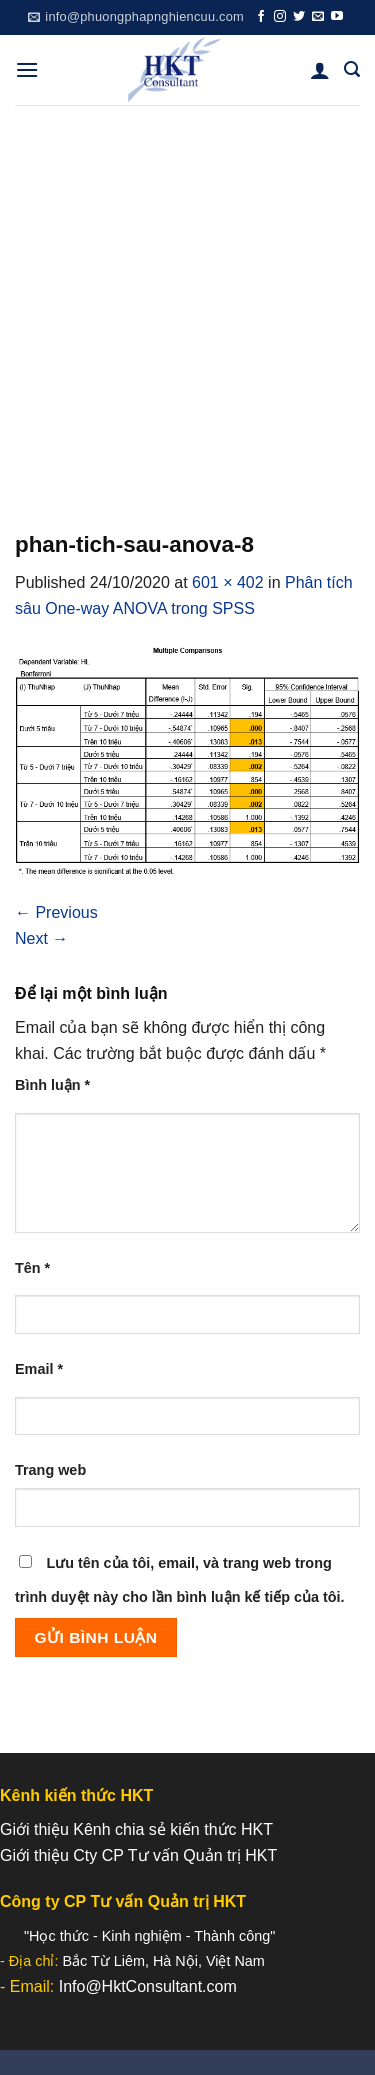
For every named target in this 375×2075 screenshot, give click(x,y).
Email (39, 1369)
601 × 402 (228, 582)
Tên (32, 1268)
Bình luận (52, 1085)
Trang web (50, 1470)
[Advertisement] (187, 302)
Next (41, 938)
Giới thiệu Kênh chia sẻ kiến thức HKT (136, 1829)
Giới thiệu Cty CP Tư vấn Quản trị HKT (138, 1855)
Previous (56, 912)
